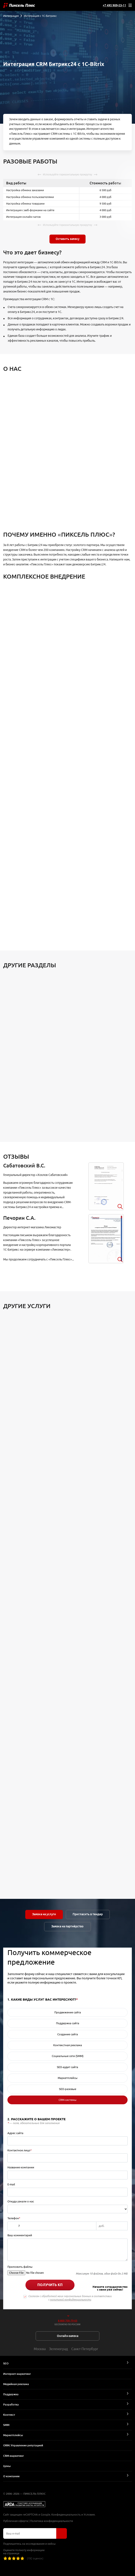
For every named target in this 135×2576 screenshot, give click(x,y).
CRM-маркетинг (13, 2455)
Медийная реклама (16, 2383)
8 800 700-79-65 (67, 2320)
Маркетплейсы (13, 2435)
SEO (5, 2363)
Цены (7, 2465)
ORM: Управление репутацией (23, 2445)
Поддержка (10, 2394)
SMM (6, 2424)
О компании (11, 2476)
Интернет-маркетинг (17, 2373)
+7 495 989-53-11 (114, 5)
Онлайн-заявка (67, 2336)
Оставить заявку (67, 239)
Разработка (11, 2404)
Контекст (9, 2414)
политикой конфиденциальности (70, 2299)
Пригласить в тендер (87, 1914)
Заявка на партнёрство (68, 1926)
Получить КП (50, 2285)
